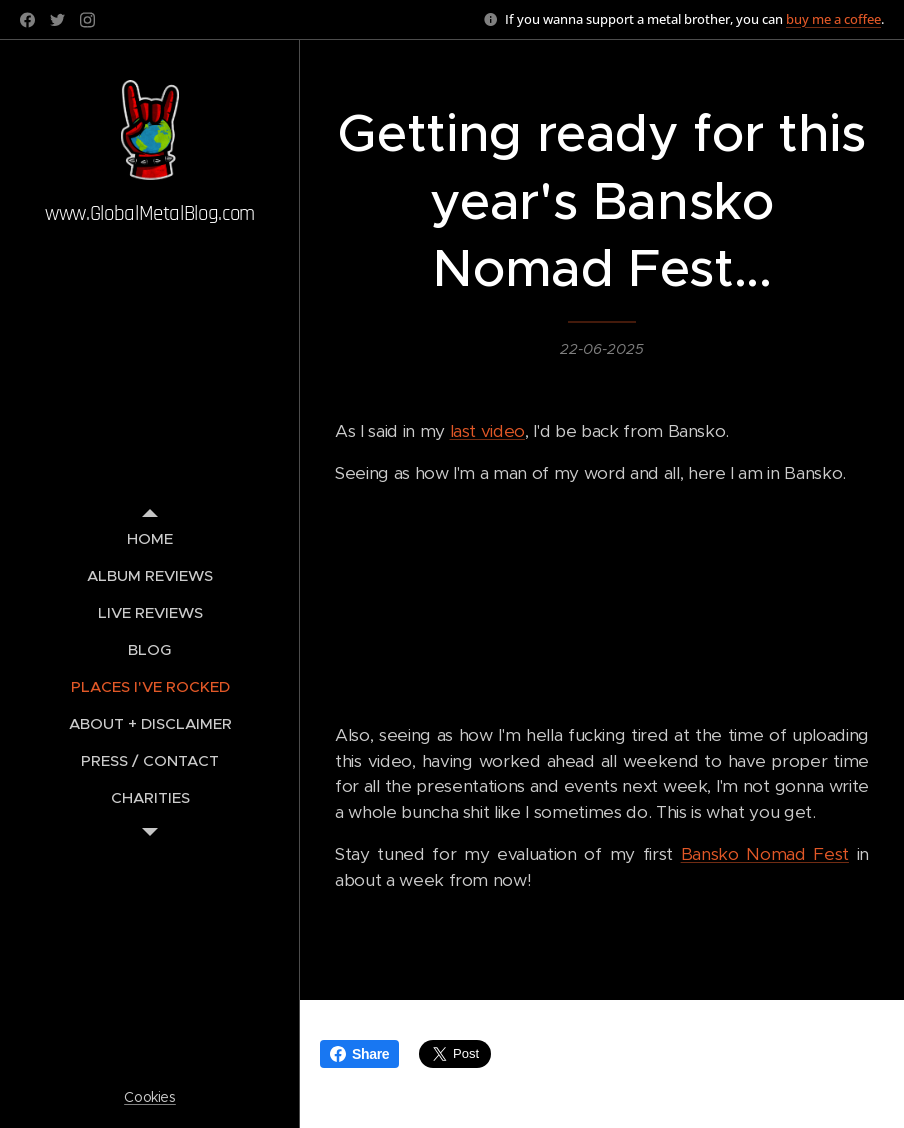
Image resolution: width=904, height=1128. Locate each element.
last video (488, 431)
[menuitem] (150, 538)
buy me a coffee (833, 19)
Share (359, 1054)
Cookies (150, 1097)
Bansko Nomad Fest (765, 854)
